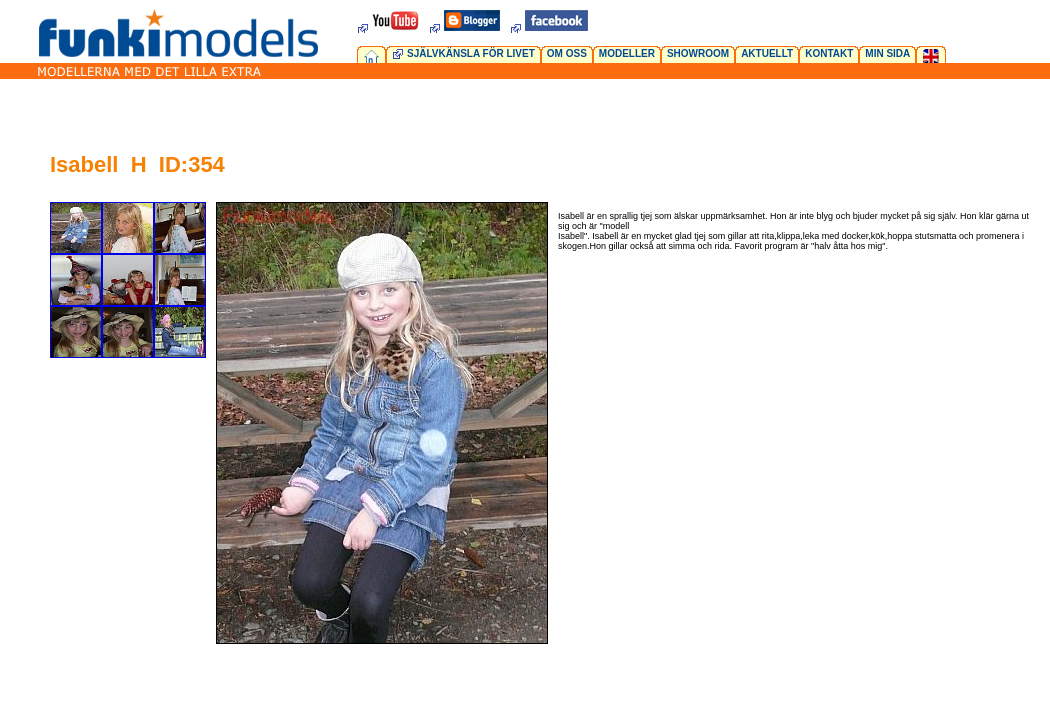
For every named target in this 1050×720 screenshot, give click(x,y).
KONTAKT (829, 53)
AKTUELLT (767, 53)
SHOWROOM (698, 53)
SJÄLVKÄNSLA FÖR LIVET (471, 53)
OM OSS (567, 53)
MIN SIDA (887, 53)
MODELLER (627, 53)
